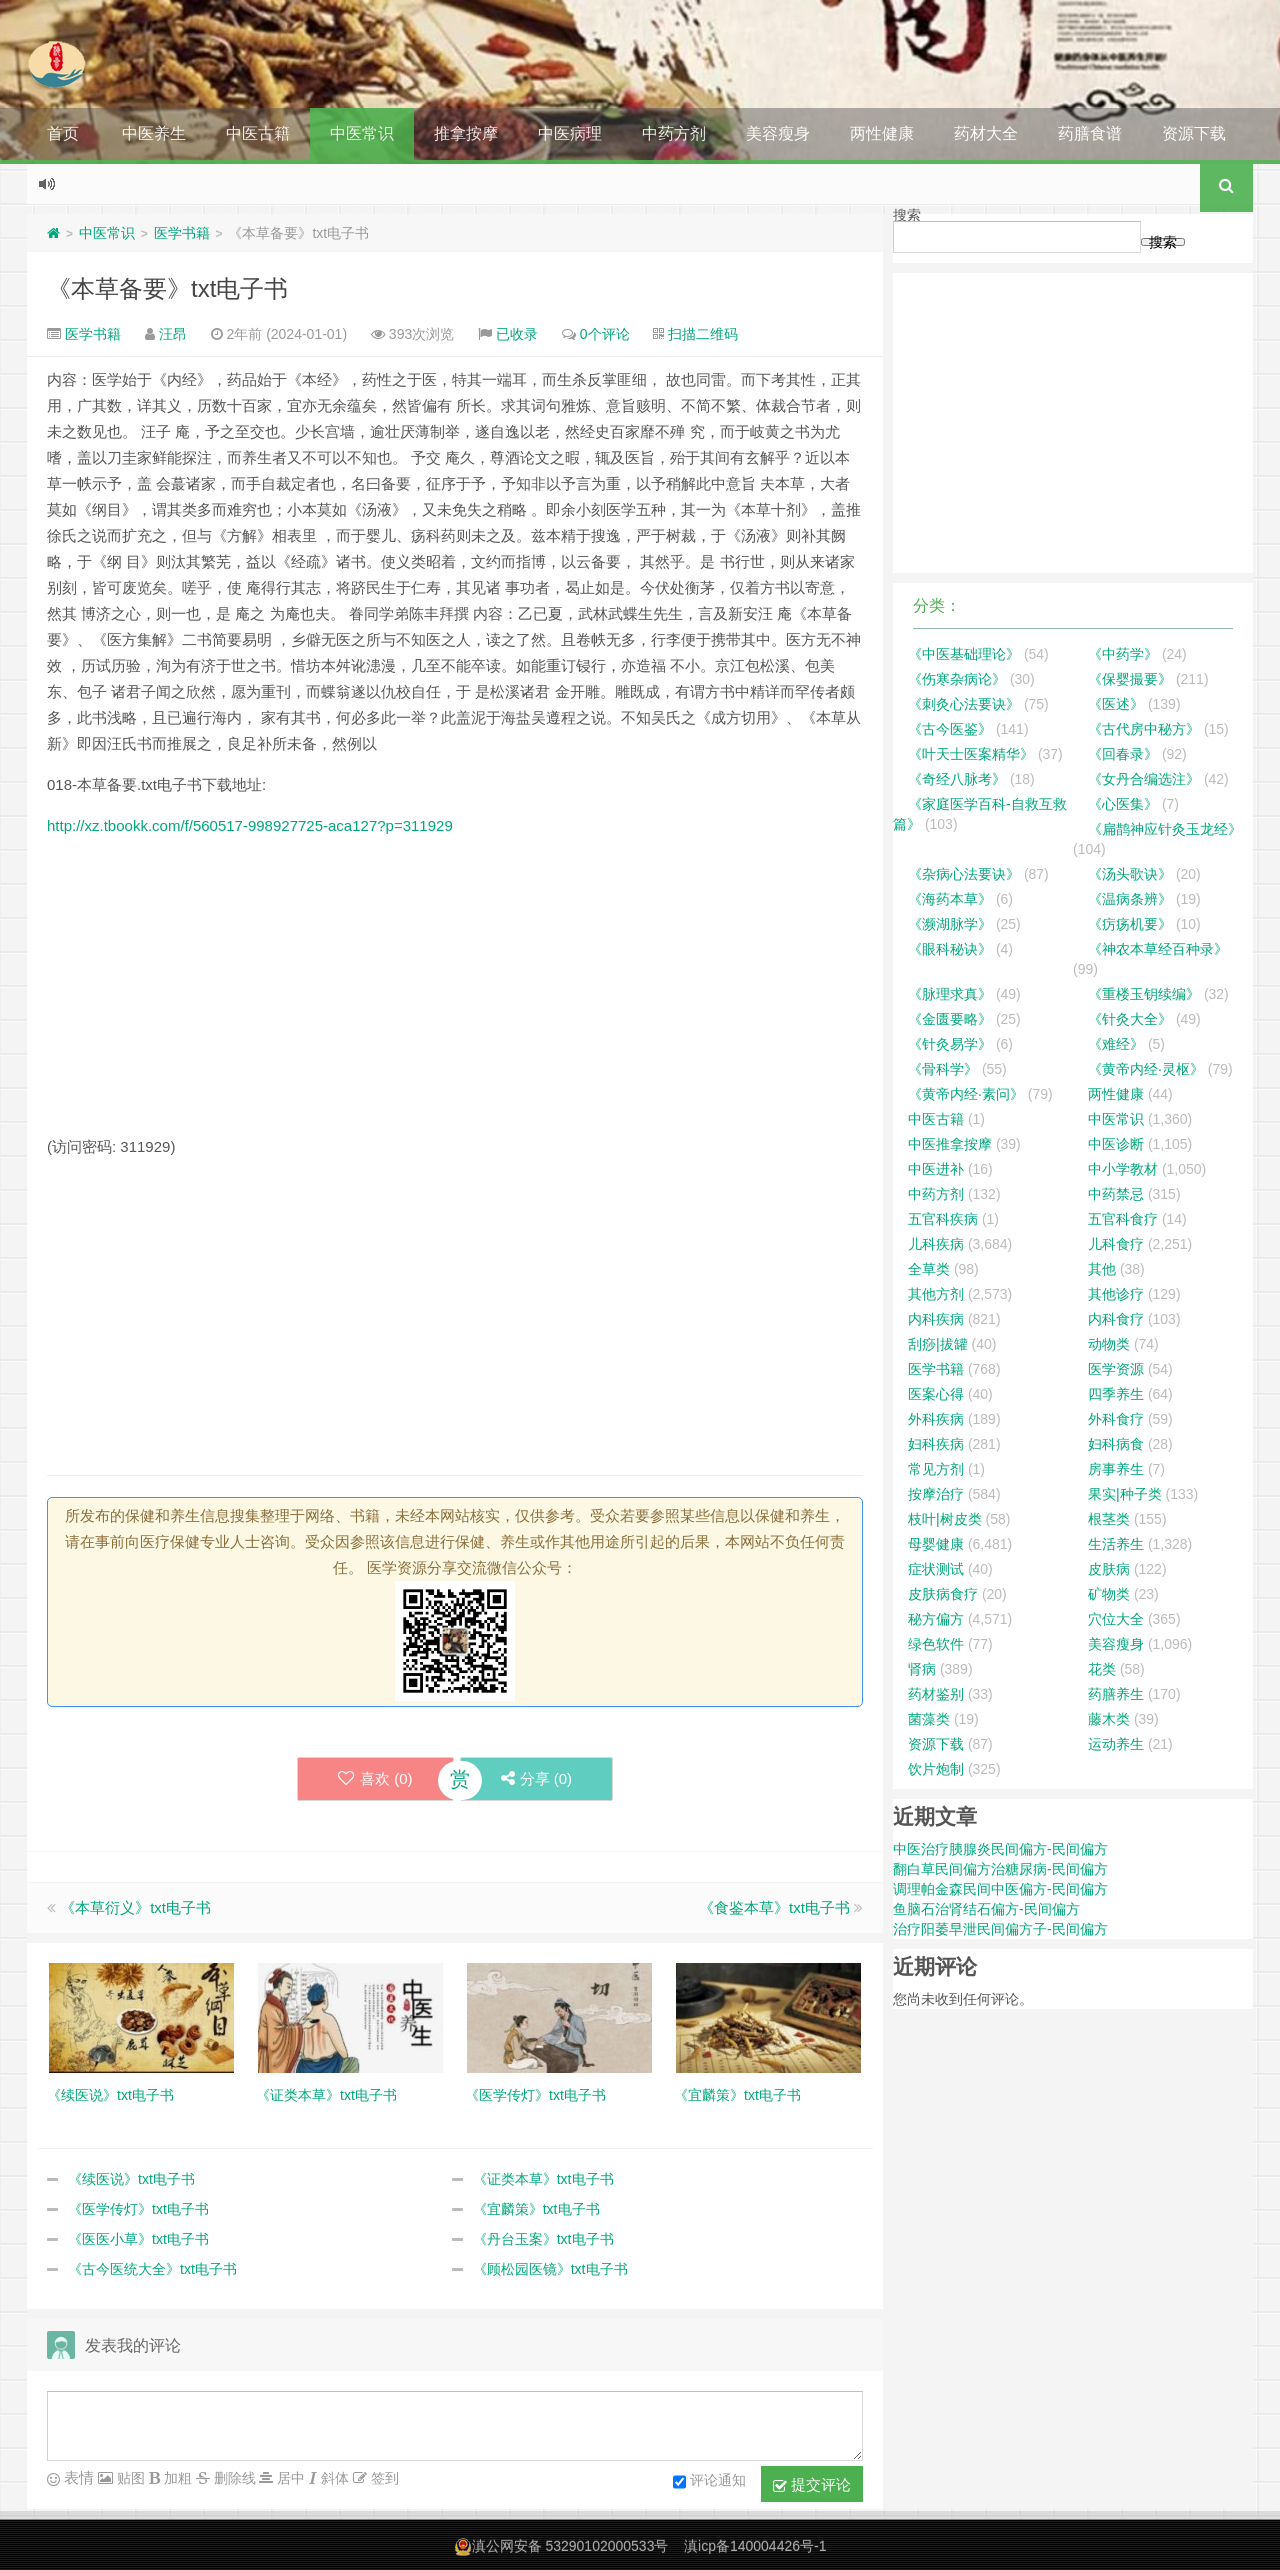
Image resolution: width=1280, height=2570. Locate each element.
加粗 (176, 2478)
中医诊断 (1116, 1144)
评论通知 (709, 2482)
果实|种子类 (1125, 1494)
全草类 (929, 1269)
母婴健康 (936, 1544)
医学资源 (1116, 1369)
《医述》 (1116, 704)
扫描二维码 (703, 334)
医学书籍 (182, 233)
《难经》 (1116, 1044)
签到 (383, 2478)
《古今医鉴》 (950, 729)
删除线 (233, 2478)
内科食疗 (1116, 1319)
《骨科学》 (943, 1069)
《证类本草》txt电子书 (543, 2179)
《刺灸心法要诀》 (964, 704)
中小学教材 (1123, 1169)
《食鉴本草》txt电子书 (774, 1907)
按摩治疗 (936, 1494)
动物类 (1109, 1344)
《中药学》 (1123, 654)
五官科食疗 (1123, 1219)
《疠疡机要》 (1130, 924)
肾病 (922, 1669)
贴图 (129, 2478)
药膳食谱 (1090, 133)
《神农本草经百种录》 (1158, 949)
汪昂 (173, 334)
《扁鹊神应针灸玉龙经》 (1165, 829)
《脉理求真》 (950, 994)
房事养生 (1116, 1469)
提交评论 (812, 2485)
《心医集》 (1123, 804)
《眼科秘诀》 (950, 949)
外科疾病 (936, 1419)
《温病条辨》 (1130, 899)
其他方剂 (936, 1294)
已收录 (517, 334)
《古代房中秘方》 (1144, 729)
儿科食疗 (1116, 1244)
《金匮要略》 (950, 1019)
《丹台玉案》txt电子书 (543, 2239)
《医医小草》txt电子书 (138, 2239)
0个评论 (605, 334)
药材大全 (986, 133)
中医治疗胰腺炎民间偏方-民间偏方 (1000, 1849)
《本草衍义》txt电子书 (135, 1907)
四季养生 (1116, 1394)
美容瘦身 (778, 133)
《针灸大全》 (1130, 1019)
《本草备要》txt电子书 (167, 288)
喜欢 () (375, 1778)
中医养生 (154, 133)
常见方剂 (936, 1469)
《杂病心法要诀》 (964, 874)
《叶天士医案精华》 (971, 754)
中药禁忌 (1116, 1194)
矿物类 (1109, 1594)
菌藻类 (929, 1719)
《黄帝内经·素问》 (966, 1094)
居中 (289, 2478)
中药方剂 (674, 133)
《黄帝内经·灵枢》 (1146, 1069)
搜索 (907, 215)
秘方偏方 (936, 1619)
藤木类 (1109, 1719)
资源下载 (1194, 133)
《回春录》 (1123, 754)
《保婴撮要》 (1130, 679)
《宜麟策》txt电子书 (536, 2209)
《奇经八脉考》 (957, 779)
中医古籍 (258, 133)
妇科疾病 (936, 1444)
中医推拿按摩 (950, 1144)
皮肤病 (1109, 1569)
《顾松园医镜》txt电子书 (550, 2269)
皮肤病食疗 (943, 1594)
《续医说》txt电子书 (131, 2179)
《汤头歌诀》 (1130, 874)
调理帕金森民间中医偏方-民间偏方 (1000, 1889)
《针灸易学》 (950, 1044)
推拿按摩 (466, 133)
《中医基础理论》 (964, 654)
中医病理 (570, 133)
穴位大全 (1116, 1619)
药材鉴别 (936, 1694)
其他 (1102, 1269)
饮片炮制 (936, 1769)
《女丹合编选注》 (1144, 779)
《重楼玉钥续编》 (1144, 994)
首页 (63, 133)
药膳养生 (1116, 1694)
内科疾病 (936, 1319)
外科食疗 (1116, 1419)
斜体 (333, 2478)
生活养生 (1116, 1544)
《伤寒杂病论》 (957, 679)
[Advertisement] (455, 994)
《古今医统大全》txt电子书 (152, 2269)
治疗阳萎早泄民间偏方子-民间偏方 (1000, 1929)
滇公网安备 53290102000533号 (570, 2546)
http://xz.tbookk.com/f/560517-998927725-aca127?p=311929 (250, 825)
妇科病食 (1116, 1444)
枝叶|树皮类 (945, 1519)
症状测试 (936, 1569)
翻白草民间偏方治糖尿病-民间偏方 (1000, 1869)
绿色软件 (936, 1644)
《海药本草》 (950, 899)
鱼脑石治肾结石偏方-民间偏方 (986, 1909)
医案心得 (936, 1394)
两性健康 (882, 133)
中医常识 (362, 133)
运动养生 (1116, 1744)
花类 (1102, 1669)
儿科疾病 (936, 1244)
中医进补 (936, 1169)
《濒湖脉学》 (950, 924)
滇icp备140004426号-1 (755, 2546)
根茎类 (1109, 1519)
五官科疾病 (943, 1219)
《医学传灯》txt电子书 (138, 2209)
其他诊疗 (1116, 1294)
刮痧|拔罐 (938, 1344)
